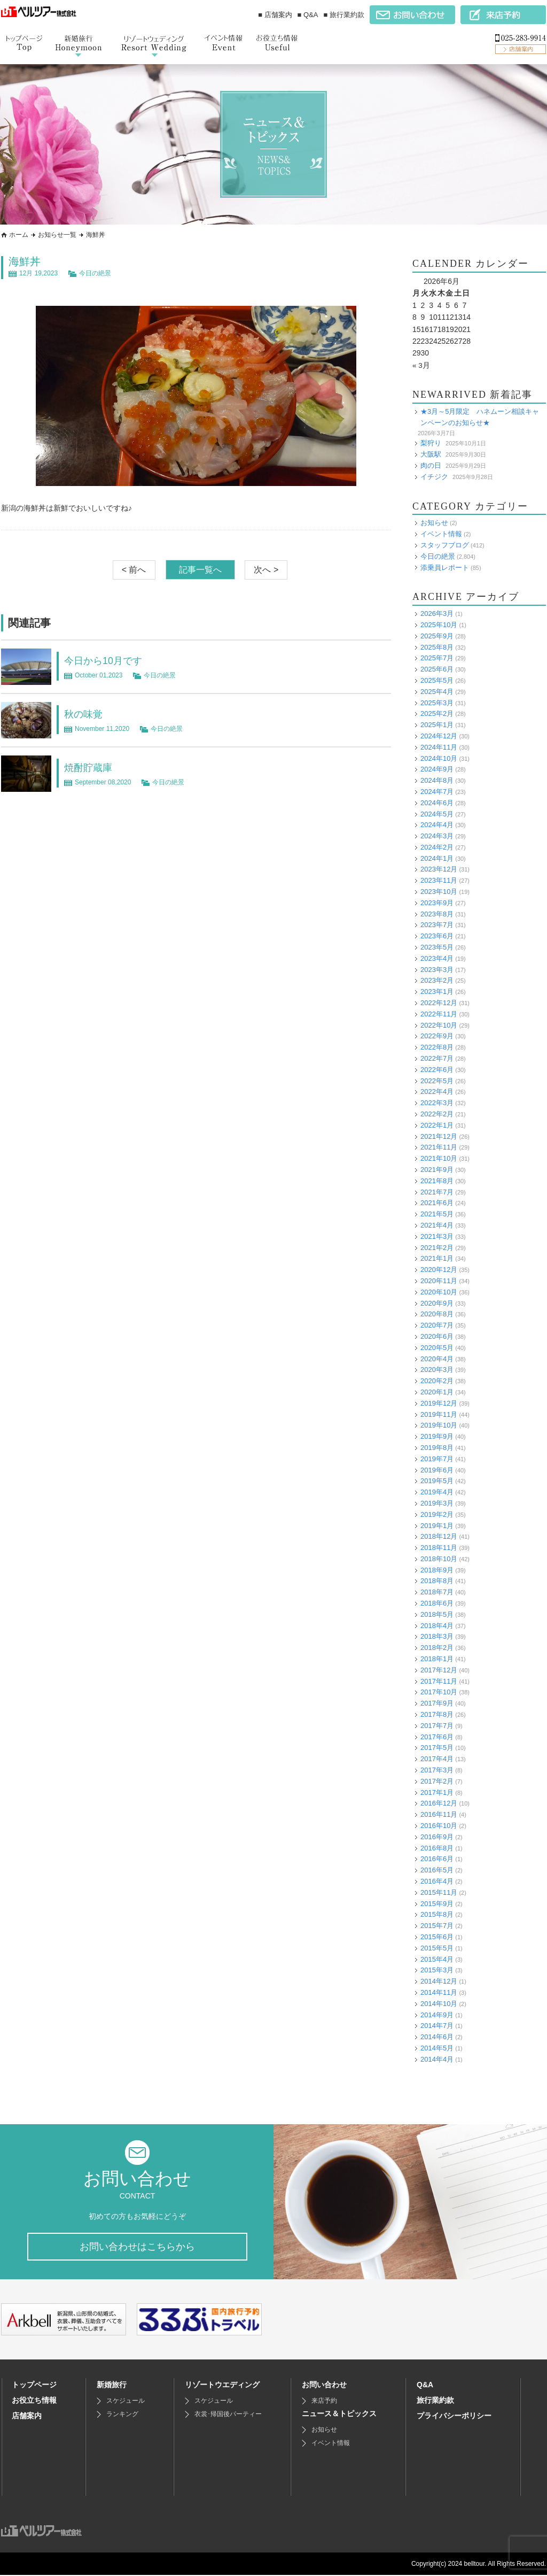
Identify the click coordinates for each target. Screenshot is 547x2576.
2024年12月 (438, 736)
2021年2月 (437, 1247)
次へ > (266, 569)
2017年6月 (437, 1736)
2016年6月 (437, 1859)
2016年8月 (437, 1848)
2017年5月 (437, 1748)
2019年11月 (438, 1414)
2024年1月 (437, 858)
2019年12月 (438, 1403)
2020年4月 (437, 1358)
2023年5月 (437, 947)
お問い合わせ (324, 2385)
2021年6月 (437, 1203)
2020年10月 (438, 1291)
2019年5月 (437, 1481)
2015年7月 (437, 1926)
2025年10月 (438, 625)
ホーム (18, 234)
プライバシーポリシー (454, 2416)
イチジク (434, 476)
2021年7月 (437, 1191)
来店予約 (324, 2401)
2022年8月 (437, 1047)
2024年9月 (437, 769)
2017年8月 (437, 1714)
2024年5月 (437, 813)
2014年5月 (437, 2048)
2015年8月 (437, 1914)
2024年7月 (437, 792)
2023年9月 (437, 903)
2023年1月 (437, 992)
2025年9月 (437, 635)
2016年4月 (437, 1881)
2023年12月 (438, 869)
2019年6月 (437, 1470)
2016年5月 (437, 1870)
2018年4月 (437, 1625)
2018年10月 (438, 1559)
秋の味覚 (85, 714)
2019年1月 (437, 1525)
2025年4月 (437, 691)
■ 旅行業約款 (344, 15)
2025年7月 (437, 658)
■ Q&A (308, 15)
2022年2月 (437, 1114)
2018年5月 (437, 1614)
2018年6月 (437, 1603)
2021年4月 (437, 1225)
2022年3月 (437, 1103)
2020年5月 (437, 1347)
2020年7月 (437, 1325)
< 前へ (134, 569)
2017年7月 (437, 1726)
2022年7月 (437, 1058)
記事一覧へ (200, 569)
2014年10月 (438, 2003)
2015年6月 (437, 1937)
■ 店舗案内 (275, 15)
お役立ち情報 (34, 2401)
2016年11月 (438, 1814)
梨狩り (430, 443)
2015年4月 (437, 1959)
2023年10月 (438, 892)
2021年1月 (437, 1258)
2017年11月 (438, 1681)
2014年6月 (437, 2037)
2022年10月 (438, 1025)
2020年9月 (437, 1303)
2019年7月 (437, 1458)
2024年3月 (437, 836)
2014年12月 (438, 1981)
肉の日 (430, 465)
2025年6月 (437, 669)
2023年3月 (437, 969)
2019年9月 (437, 1436)
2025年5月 (437, 680)
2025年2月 (437, 713)
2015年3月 (437, 1970)
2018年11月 (438, 1548)
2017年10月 (438, 1692)
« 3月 (421, 365)
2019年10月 (438, 1425)
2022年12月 (438, 1003)
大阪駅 (430, 454)
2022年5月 (437, 1080)
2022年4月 (437, 1092)
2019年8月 (437, 1448)
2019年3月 (437, 1503)
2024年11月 (438, 747)
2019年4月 (437, 1492)
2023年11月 (438, 880)
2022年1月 (437, 1125)
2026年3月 (437, 614)
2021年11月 (438, 1147)
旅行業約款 (435, 2401)
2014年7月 (437, 2026)
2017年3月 (437, 1770)
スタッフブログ (444, 545)
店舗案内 (27, 2416)
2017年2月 (437, 1781)
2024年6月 (437, 802)
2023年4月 (437, 958)
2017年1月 (437, 1792)
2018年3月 (437, 1636)
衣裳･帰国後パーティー (228, 2415)
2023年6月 (437, 936)
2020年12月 (438, 1270)
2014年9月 (437, 2014)
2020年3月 (437, 1370)
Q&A (425, 2385)
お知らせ (434, 523)
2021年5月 (437, 1214)
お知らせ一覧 (57, 234)
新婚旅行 (112, 2385)
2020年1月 (437, 1392)
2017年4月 (437, 1759)
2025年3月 (437, 702)
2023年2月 (437, 980)
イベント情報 (441, 534)
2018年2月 (437, 1648)
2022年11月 (438, 1014)
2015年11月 (438, 1892)
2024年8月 (437, 780)
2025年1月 (437, 725)
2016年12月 (438, 1803)
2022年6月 (437, 1070)
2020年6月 (437, 1336)
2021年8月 (437, 1181)
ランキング (122, 2415)
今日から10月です (107, 660)
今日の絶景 (95, 273)
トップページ (34, 2385)
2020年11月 (438, 1281)
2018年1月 (437, 1659)
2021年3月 (437, 1236)
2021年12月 (438, 1136)
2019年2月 (437, 1514)
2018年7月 (437, 1592)
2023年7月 (437, 925)
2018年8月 (437, 1581)
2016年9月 (437, 1837)
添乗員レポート (444, 567)
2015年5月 (437, 1947)
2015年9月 (437, 1903)
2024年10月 (438, 758)
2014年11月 (438, 1992)
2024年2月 (437, 847)
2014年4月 (437, 2059)
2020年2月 (437, 1381)
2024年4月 (437, 825)
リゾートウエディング (222, 2385)
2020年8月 (437, 1314)
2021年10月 (438, 1158)
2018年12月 (438, 1536)
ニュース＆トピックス (339, 2414)
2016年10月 (438, 1826)
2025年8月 (437, 647)
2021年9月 (437, 1170)
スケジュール (125, 2401)
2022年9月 (437, 1036)
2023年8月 (437, 913)
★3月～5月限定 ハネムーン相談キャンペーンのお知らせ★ (479, 417)
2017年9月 (437, 1703)
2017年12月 (438, 1670)
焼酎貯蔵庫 (91, 767)
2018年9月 (437, 1569)
